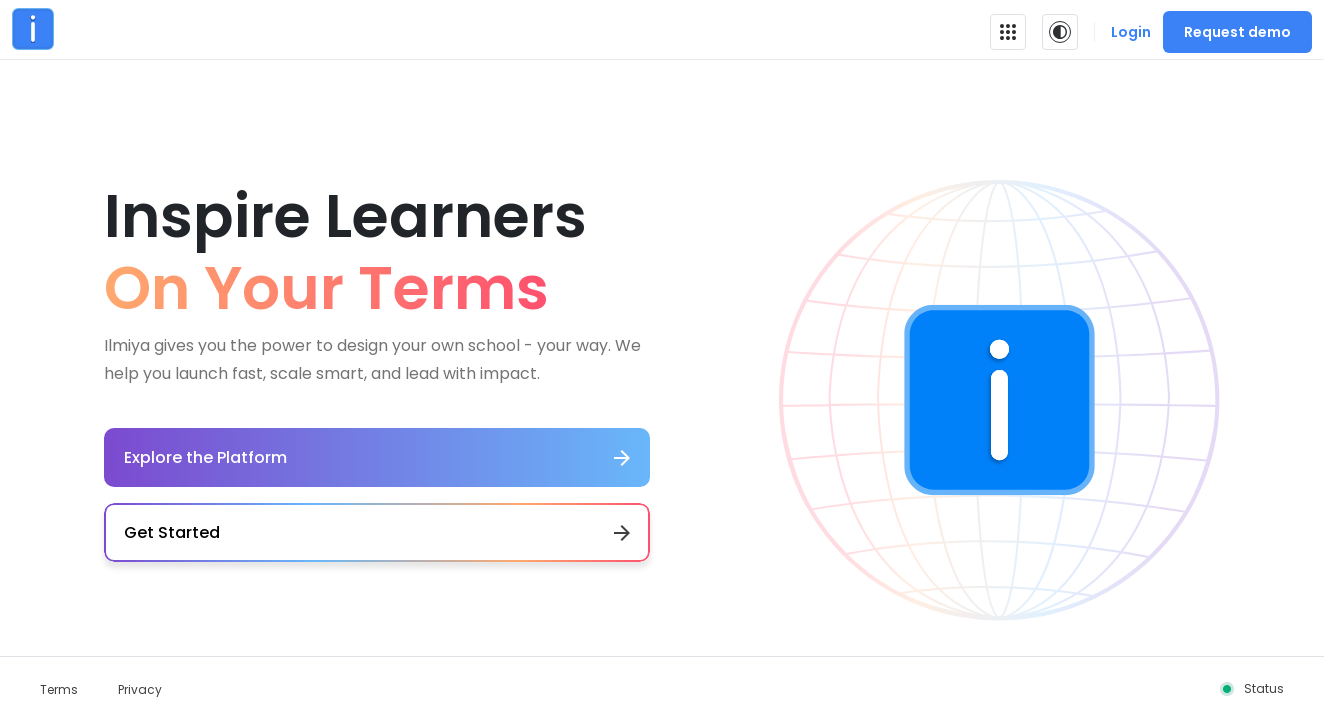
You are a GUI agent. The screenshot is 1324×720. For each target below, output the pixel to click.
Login (1131, 32)
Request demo (1237, 32)
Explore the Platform (377, 457)
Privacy (140, 689)
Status (1264, 688)
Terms (59, 689)
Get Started (377, 532)
